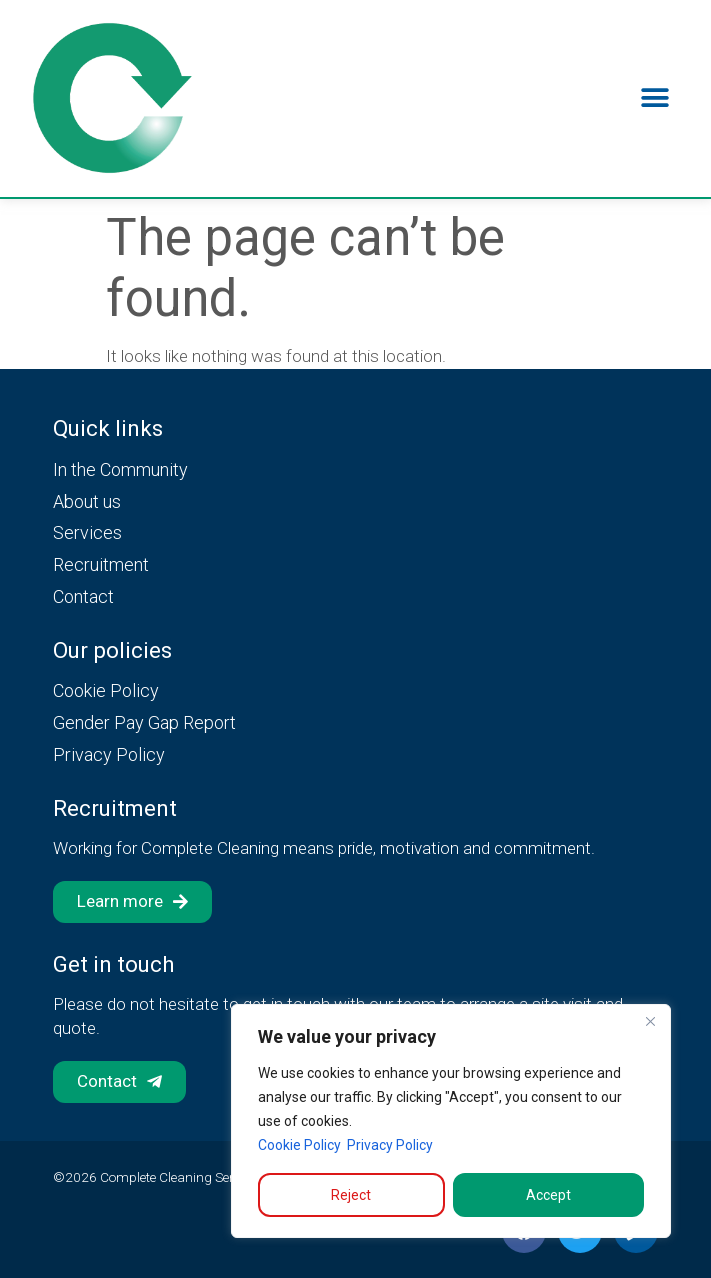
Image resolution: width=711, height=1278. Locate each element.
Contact (83, 596)
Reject (351, 1195)
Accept (548, 1195)
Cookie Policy (299, 1145)
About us (87, 501)
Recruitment (101, 564)
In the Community (120, 469)
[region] (451, 1121)
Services (87, 532)
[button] (655, 98)
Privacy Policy (390, 1145)
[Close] (650, 1021)
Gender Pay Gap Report (144, 722)
